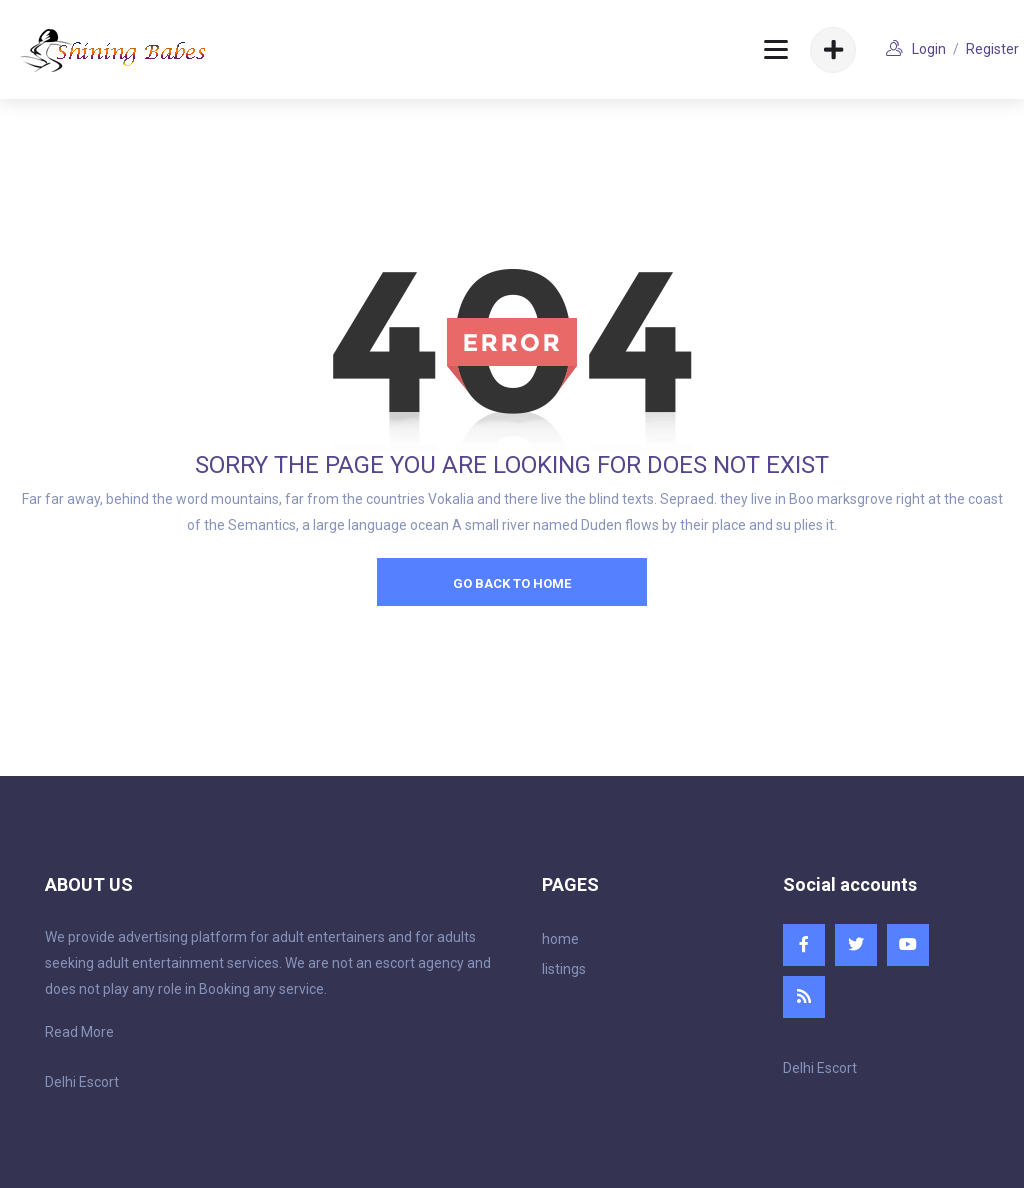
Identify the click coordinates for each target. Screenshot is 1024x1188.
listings (564, 969)
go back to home (512, 583)
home (560, 939)
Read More (79, 1032)
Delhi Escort (82, 1082)
